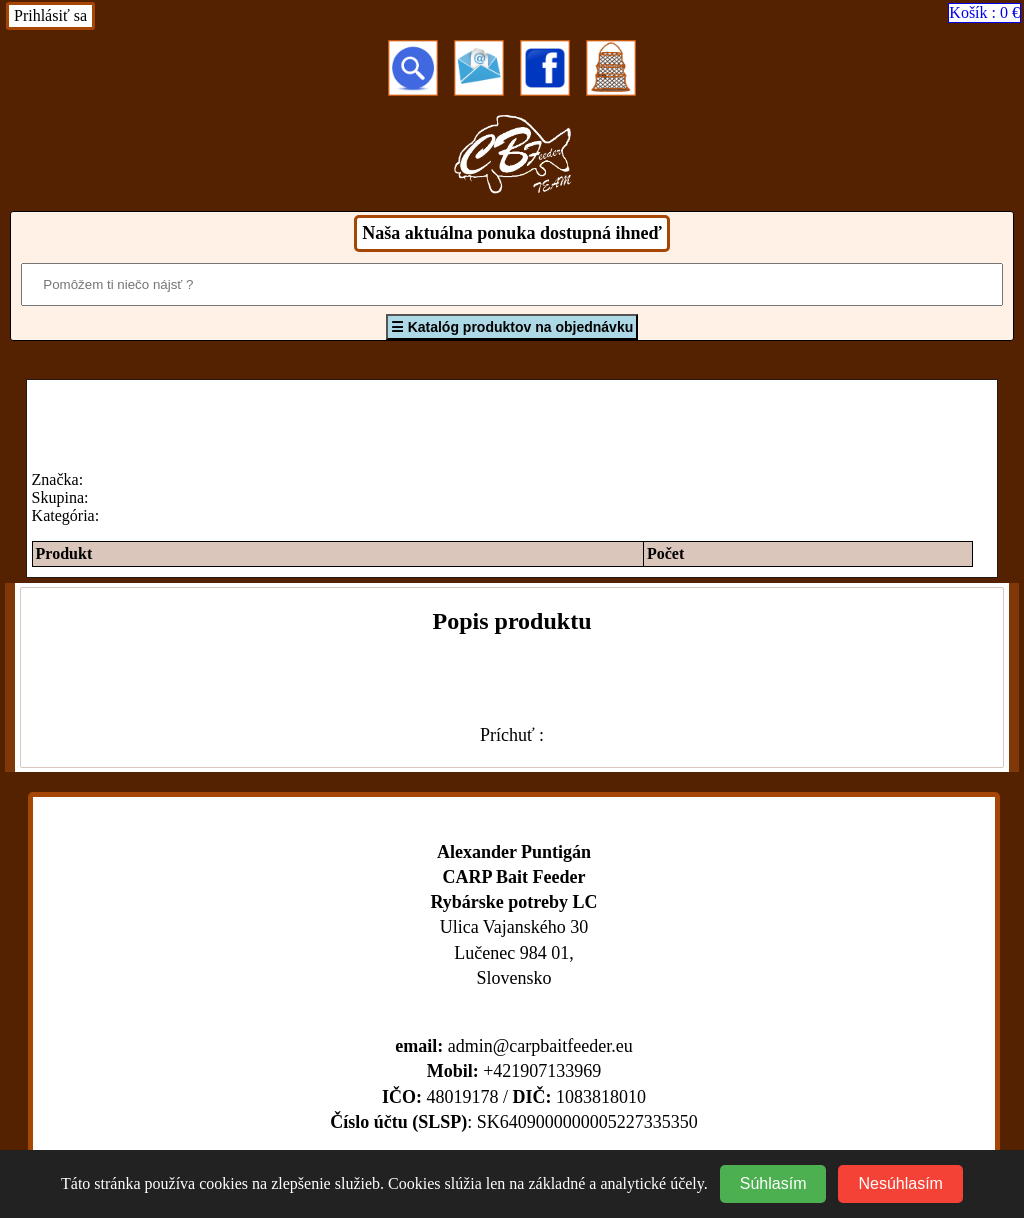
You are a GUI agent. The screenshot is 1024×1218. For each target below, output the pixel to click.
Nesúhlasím (900, 1183)
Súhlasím (773, 1183)
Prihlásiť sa (50, 15)
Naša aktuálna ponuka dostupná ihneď (511, 233)
